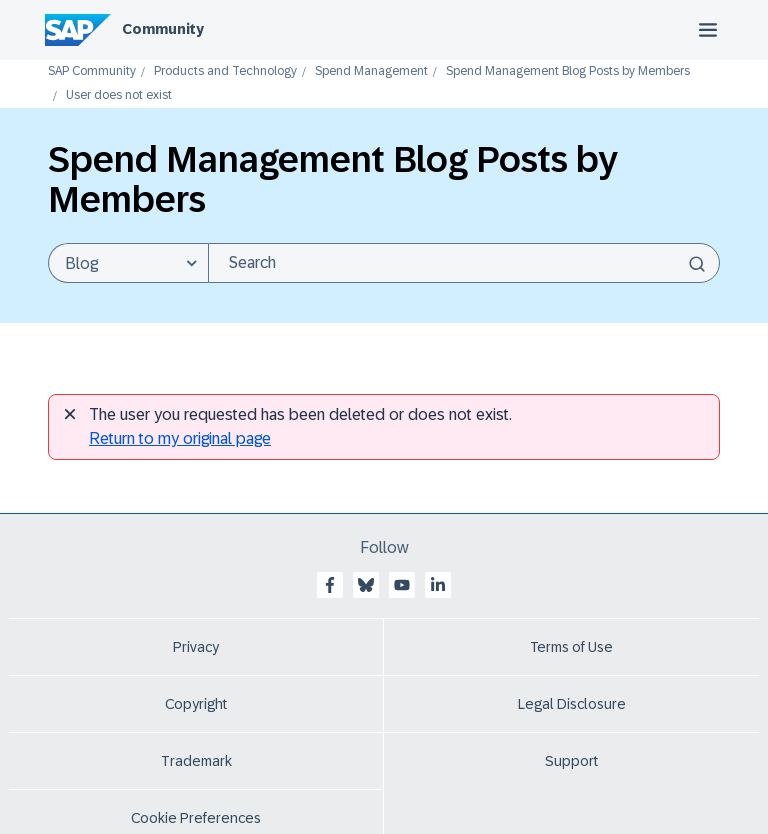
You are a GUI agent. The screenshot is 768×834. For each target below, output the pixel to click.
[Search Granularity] (128, 263)
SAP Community (92, 71)
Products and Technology (225, 71)
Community (163, 29)
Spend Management (371, 71)
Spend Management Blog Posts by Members (568, 71)
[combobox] (464, 263)
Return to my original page (180, 438)
